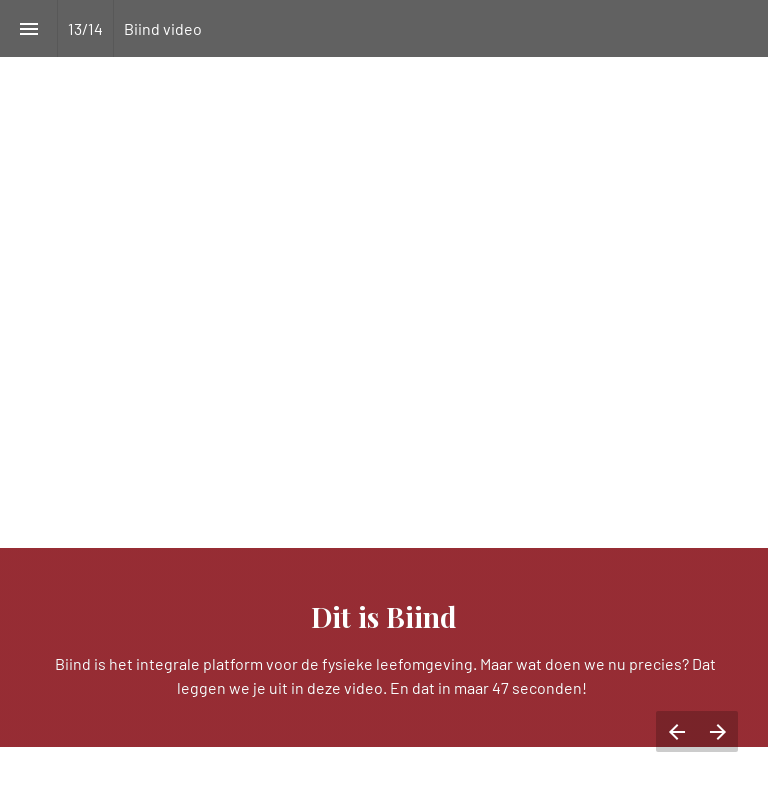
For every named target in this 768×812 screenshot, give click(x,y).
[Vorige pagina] (676, 731)
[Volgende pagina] (717, 731)
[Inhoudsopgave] (28, 28)
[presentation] (384, 406)
